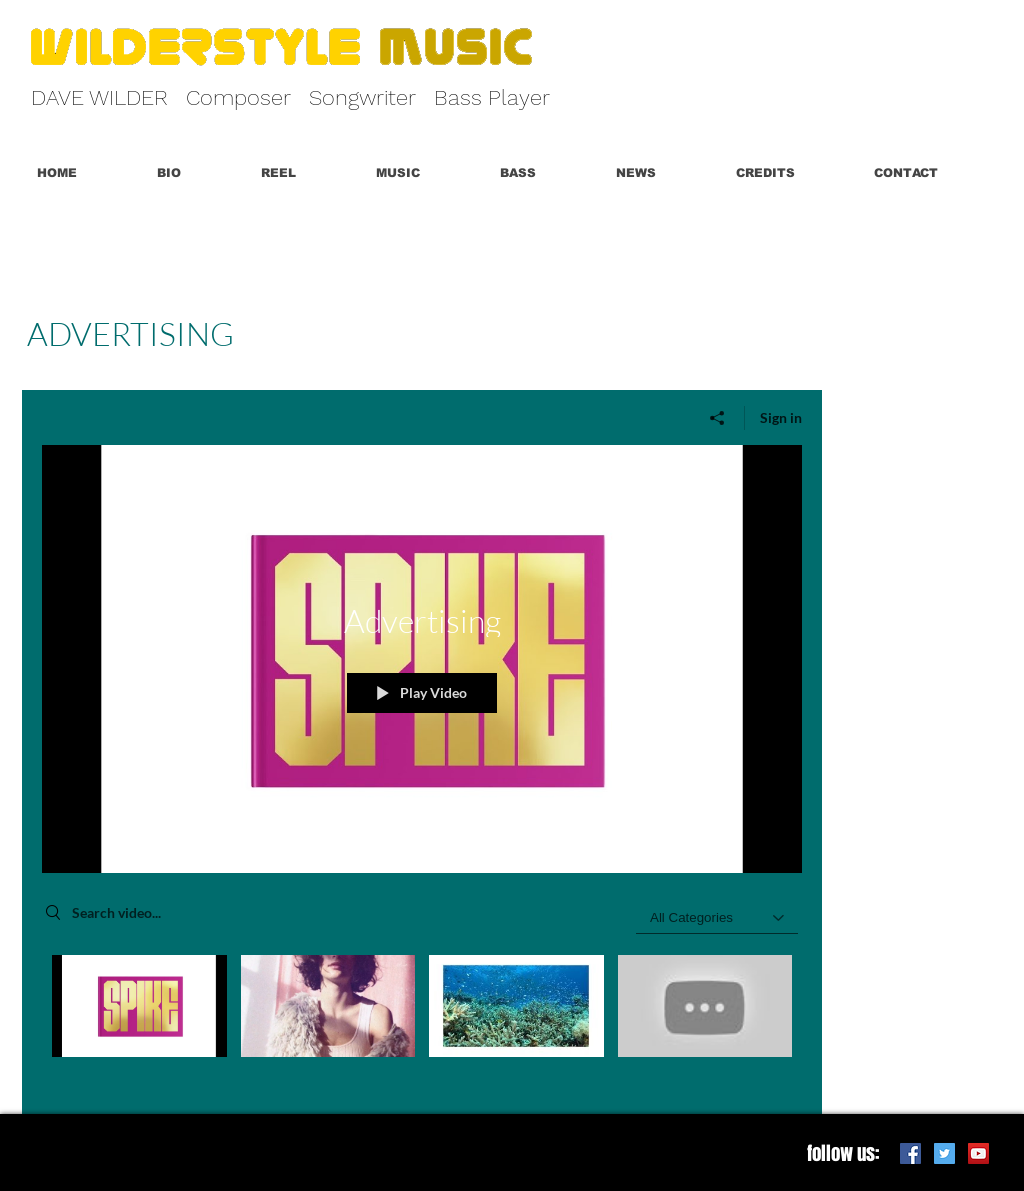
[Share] (717, 418)
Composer (238, 97)
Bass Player (492, 97)
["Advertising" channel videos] (422, 1020)
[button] (303, 173)
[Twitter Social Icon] (944, 1153)
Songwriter (362, 97)
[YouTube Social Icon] (978, 1153)
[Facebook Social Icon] (910, 1153)
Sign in (781, 417)
